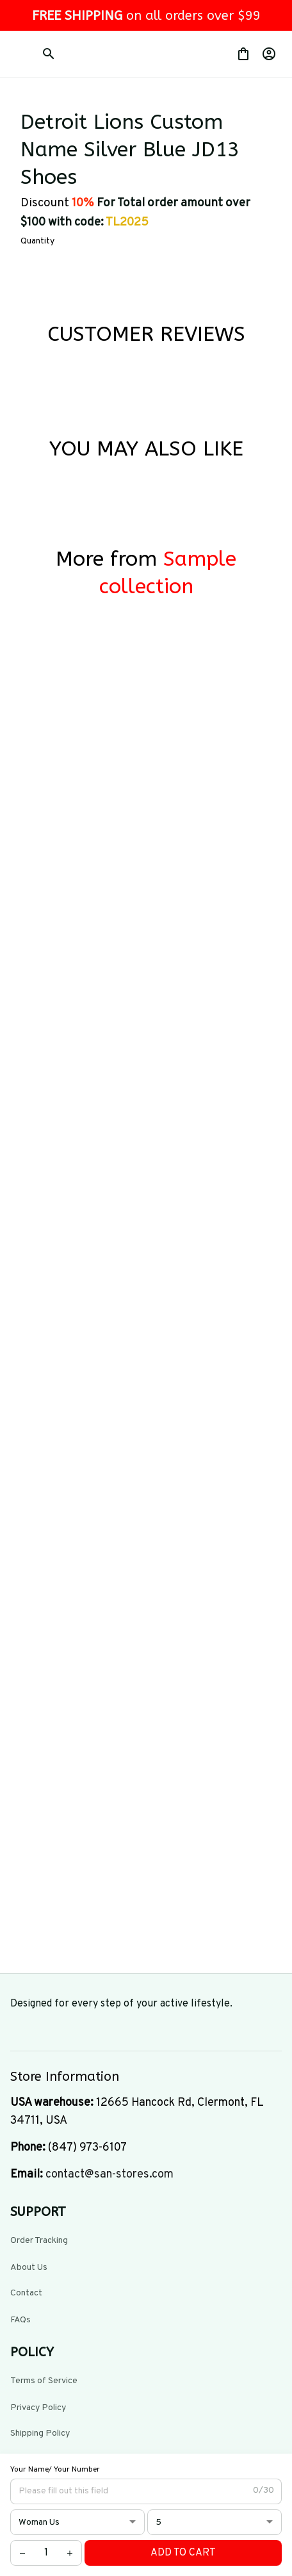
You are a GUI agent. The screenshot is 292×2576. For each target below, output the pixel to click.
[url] (109, 2175)
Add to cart (183, 2553)
